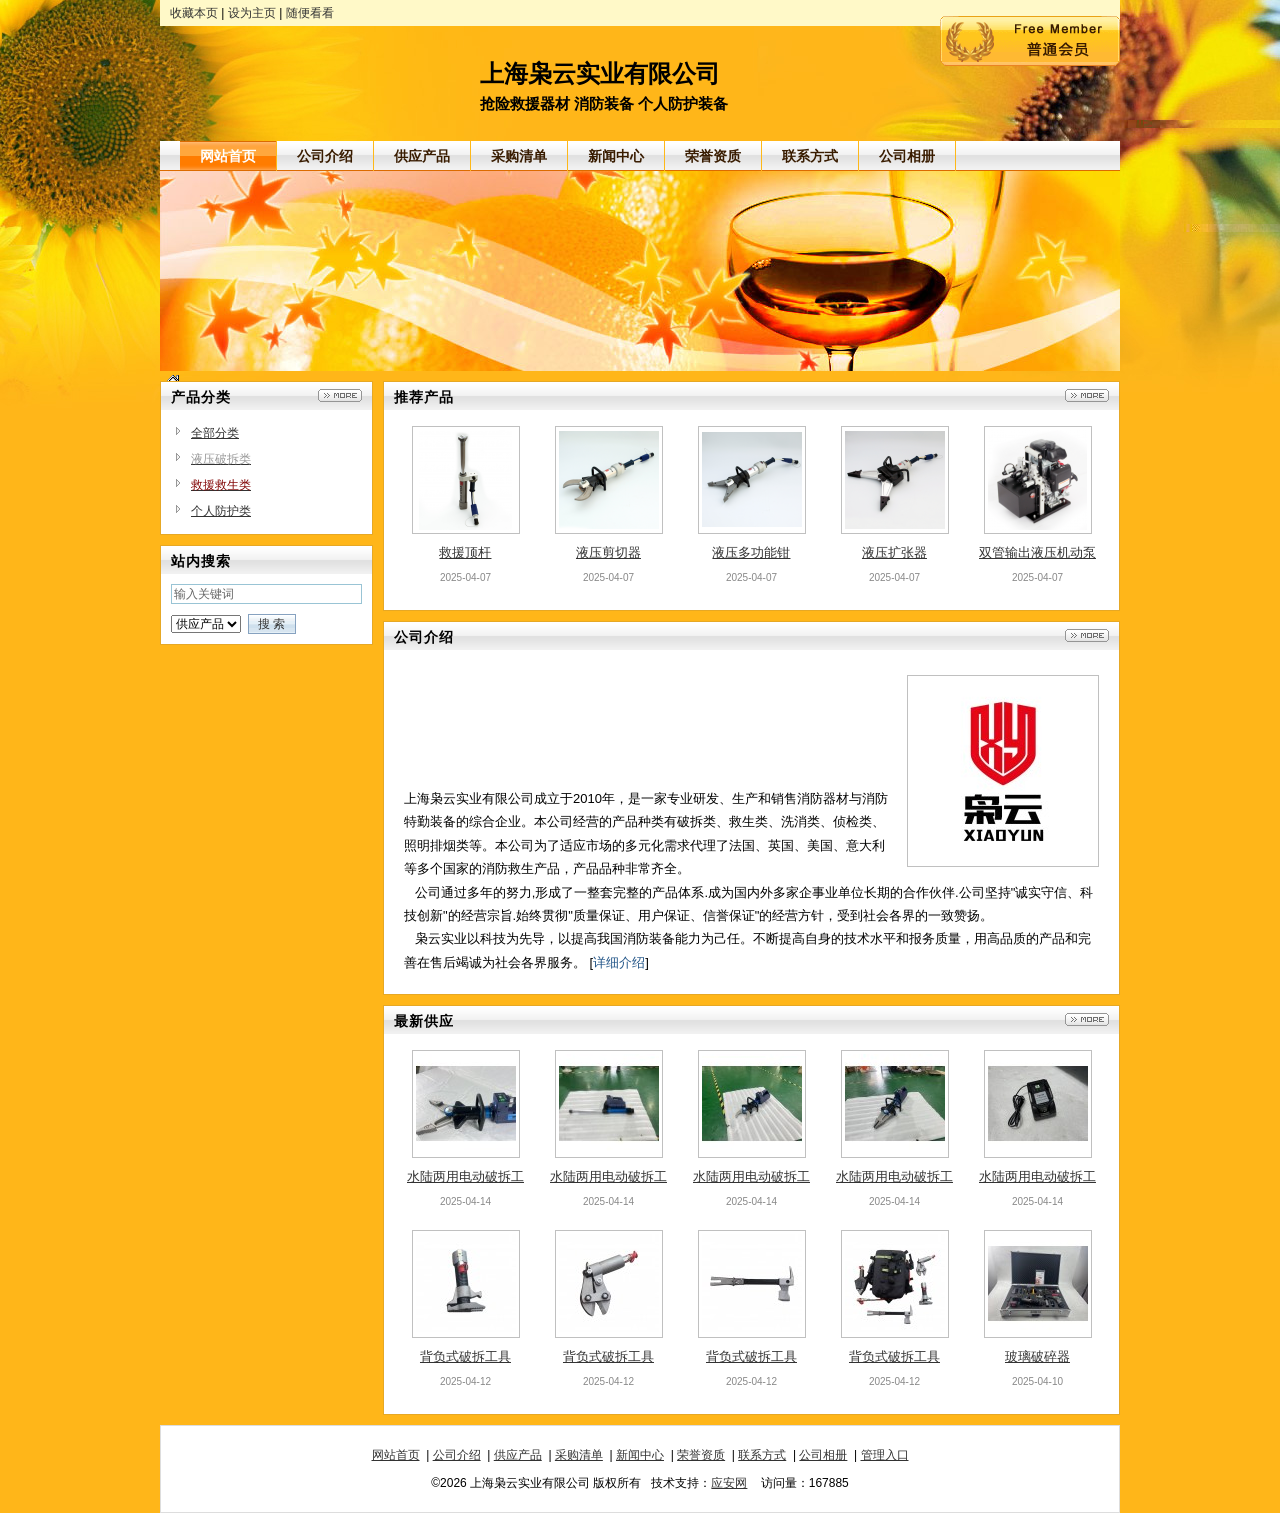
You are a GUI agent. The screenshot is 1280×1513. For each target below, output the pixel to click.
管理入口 (885, 1455)
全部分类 (215, 433)
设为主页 (252, 13)
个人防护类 (221, 511)
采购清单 (579, 1455)
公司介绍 (457, 1455)
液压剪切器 (608, 552)
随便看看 (310, 13)
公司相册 (823, 1455)
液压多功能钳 (751, 552)
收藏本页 (194, 13)
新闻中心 (640, 1455)
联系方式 (762, 1455)
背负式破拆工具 (465, 1356)
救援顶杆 (465, 552)
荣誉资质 (701, 1455)
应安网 (729, 1483)
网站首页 (396, 1455)
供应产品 (518, 1455)
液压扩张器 (894, 552)
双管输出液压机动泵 (1037, 552)
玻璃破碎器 (1037, 1356)
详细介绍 (619, 962)
